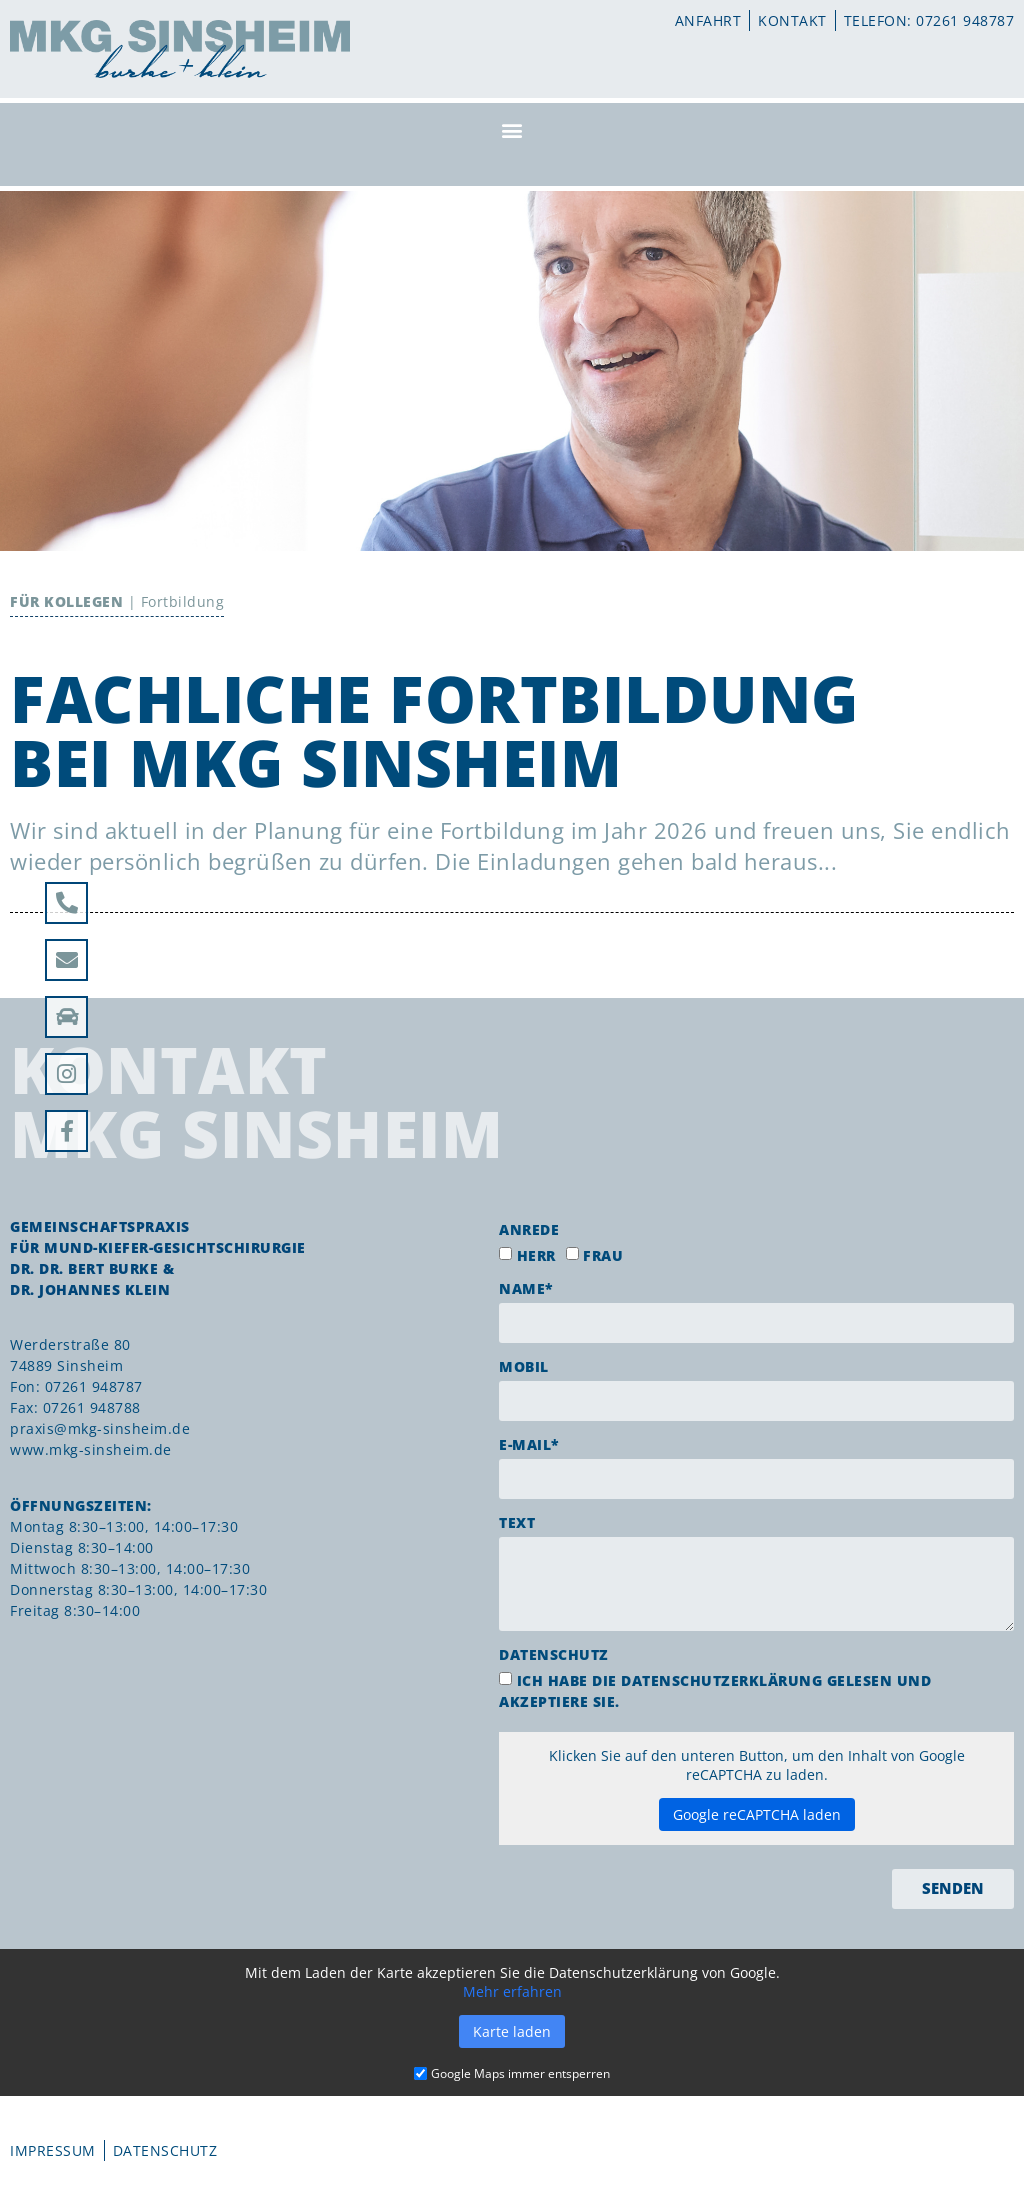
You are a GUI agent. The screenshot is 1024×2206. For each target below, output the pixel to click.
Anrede (529, 1229)
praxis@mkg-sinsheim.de (100, 1428)
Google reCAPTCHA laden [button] (757, 1814)
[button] (512, 129)
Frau (603, 1255)
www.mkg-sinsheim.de (91, 1449)
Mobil (524, 1366)
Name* (526, 1288)
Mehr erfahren (512, 1991)
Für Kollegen (66, 601)
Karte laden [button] (512, 2031)
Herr (536, 1255)
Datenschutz (554, 1654)
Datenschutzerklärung (721, 1680)
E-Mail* (529, 1444)
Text (517, 1522)
